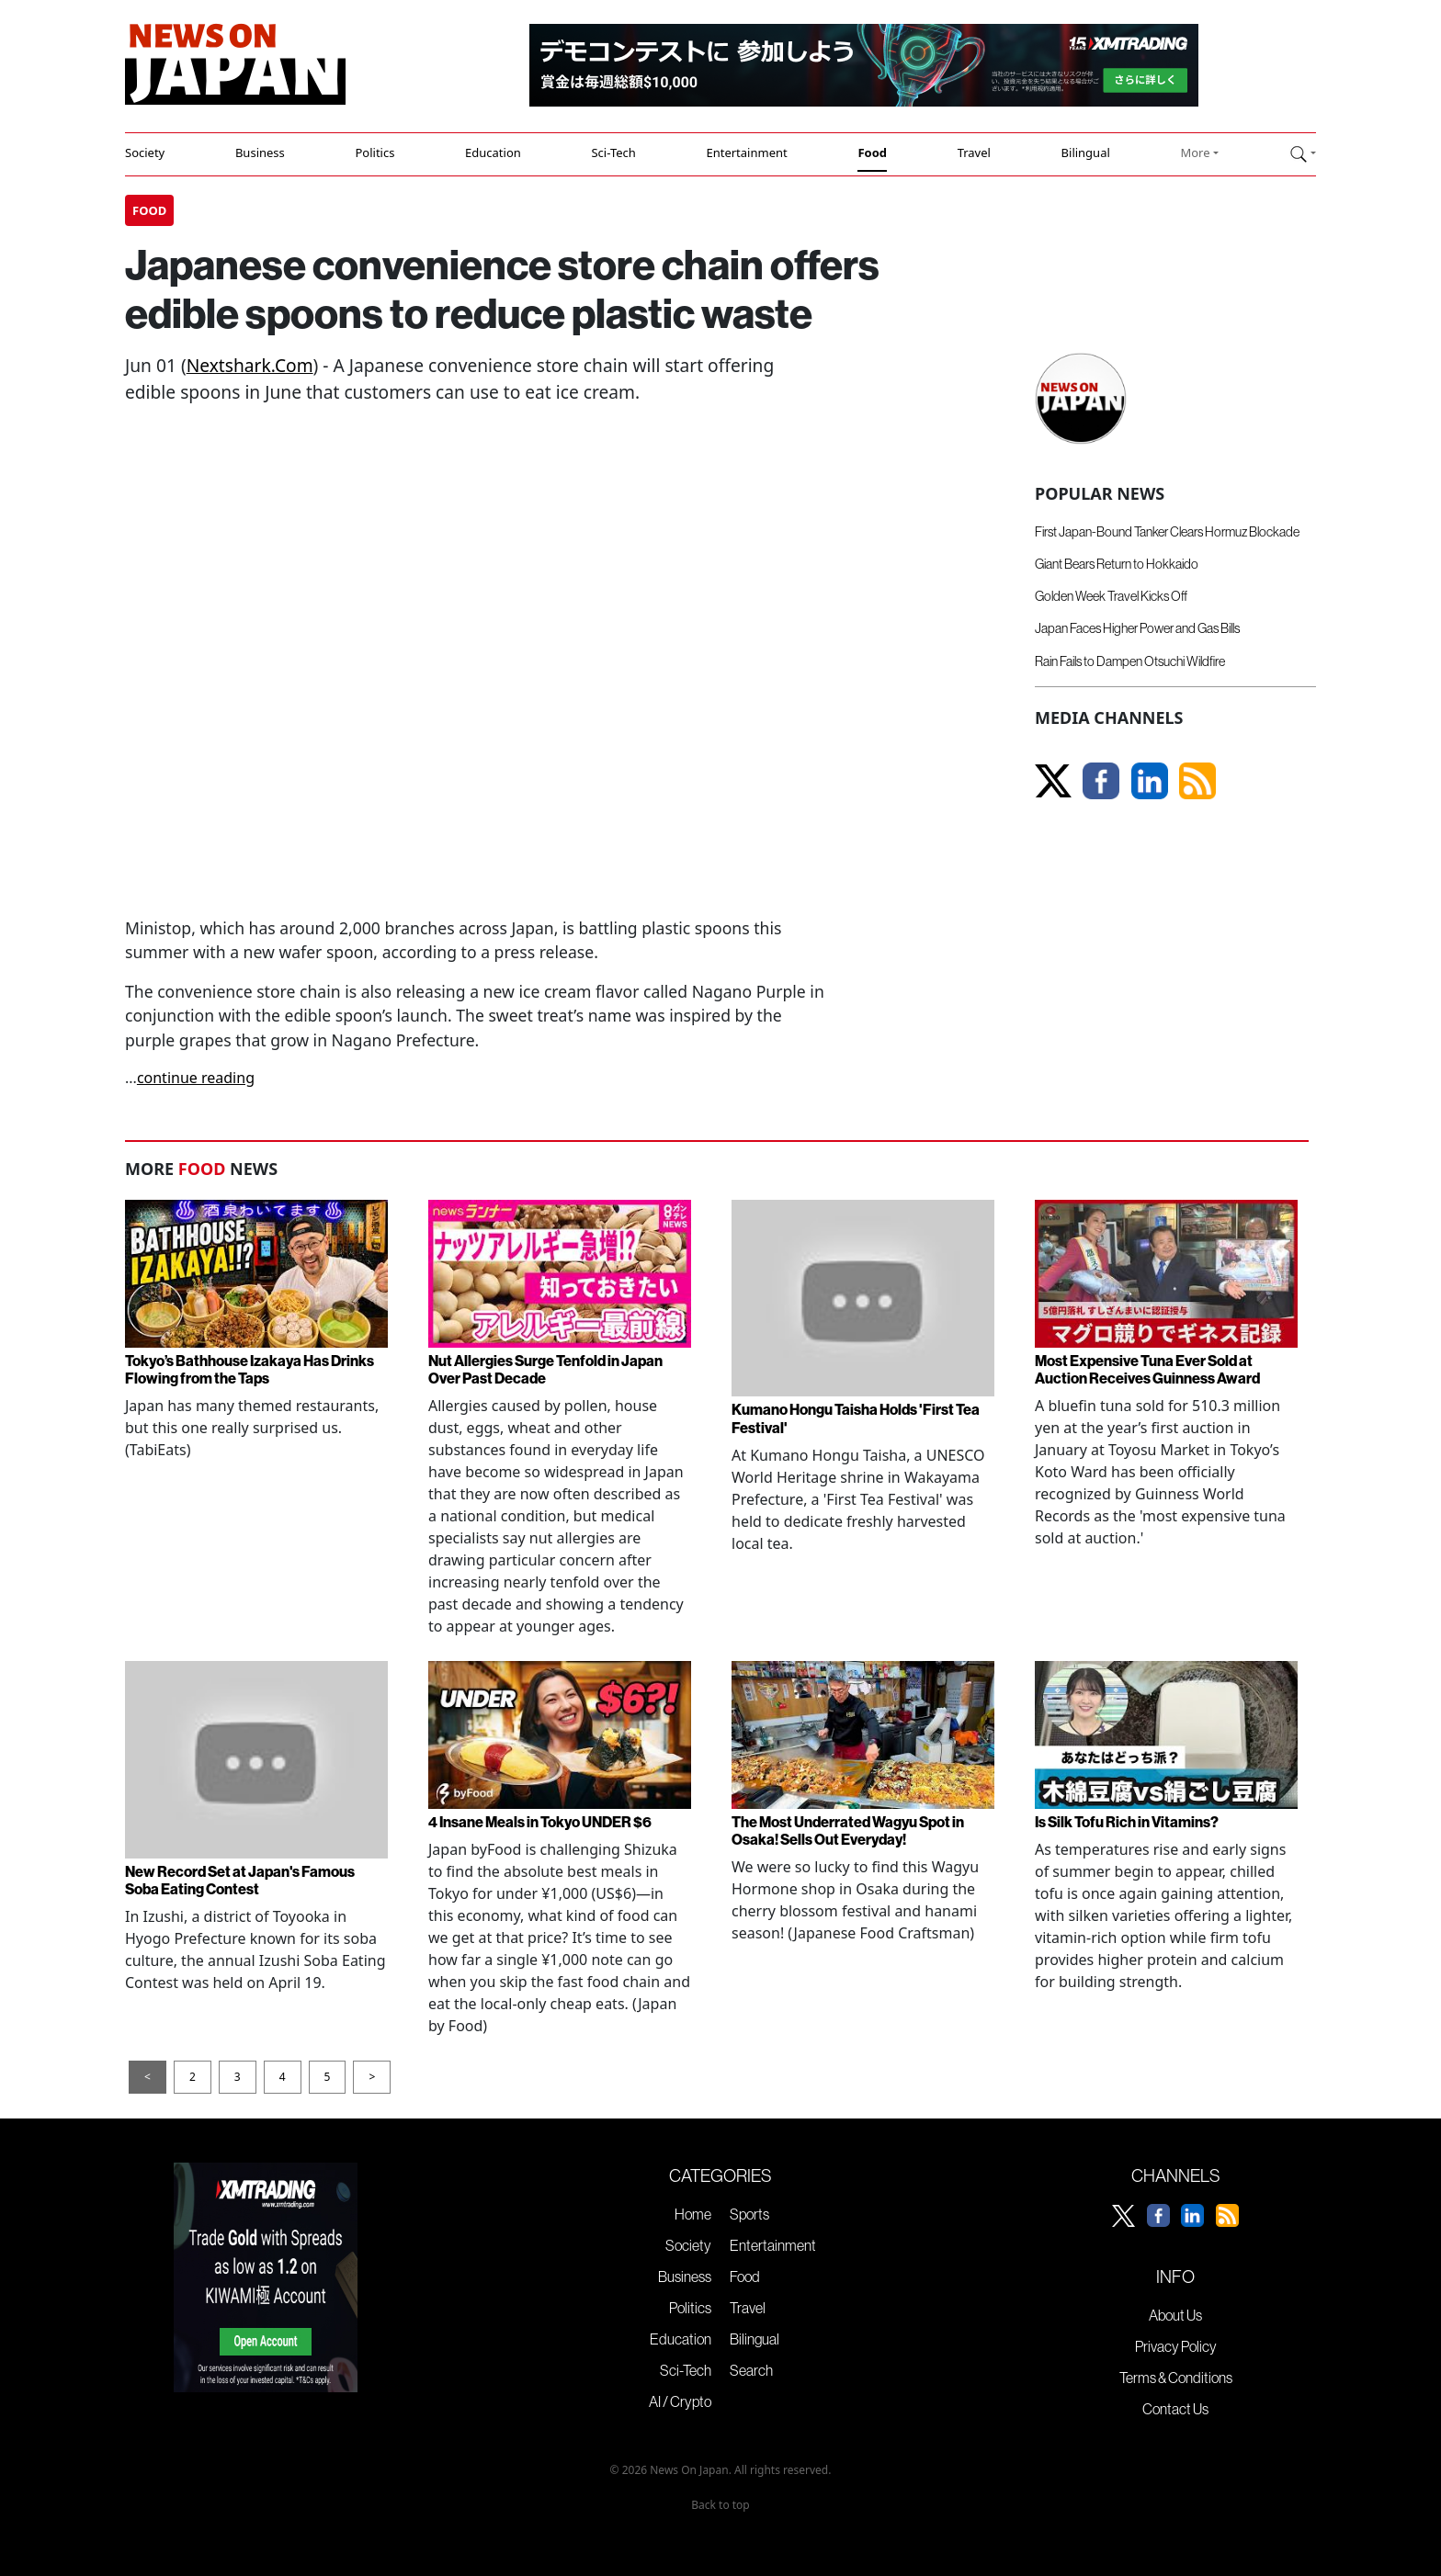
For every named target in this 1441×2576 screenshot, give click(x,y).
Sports (749, 2214)
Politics (374, 152)
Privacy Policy (1176, 2346)
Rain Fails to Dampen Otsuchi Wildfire (1130, 661)
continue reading (196, 1078)
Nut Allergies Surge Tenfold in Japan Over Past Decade (545, 1369)
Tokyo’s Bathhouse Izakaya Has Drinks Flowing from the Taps (249, 1369)
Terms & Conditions (1175, 2377)
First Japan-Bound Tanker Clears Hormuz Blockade (1167, 532)
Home (693, 2214)
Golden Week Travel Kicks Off (1111, 596)
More (1194, 152)
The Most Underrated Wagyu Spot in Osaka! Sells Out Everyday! (848, 1830)
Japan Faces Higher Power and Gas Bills (1137, 628)
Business (260, 152)
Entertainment (746, 152)
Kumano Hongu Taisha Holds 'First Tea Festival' (856, 1418)
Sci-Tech (613, 152)
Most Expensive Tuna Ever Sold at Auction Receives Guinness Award (1147, 1369)
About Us (1175, 2315)
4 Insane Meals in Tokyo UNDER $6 (540, 1822)
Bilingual (1085, 152)
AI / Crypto (680, 2401)
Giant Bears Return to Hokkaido (1116, 564)
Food (872, 152)
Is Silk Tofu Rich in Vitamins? (1127, 1822)
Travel (974, 152)
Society (145, 152)
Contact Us (1175, 2409)
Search (751, 2370)
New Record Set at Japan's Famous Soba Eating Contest (240, 1880)
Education (493, 152)
